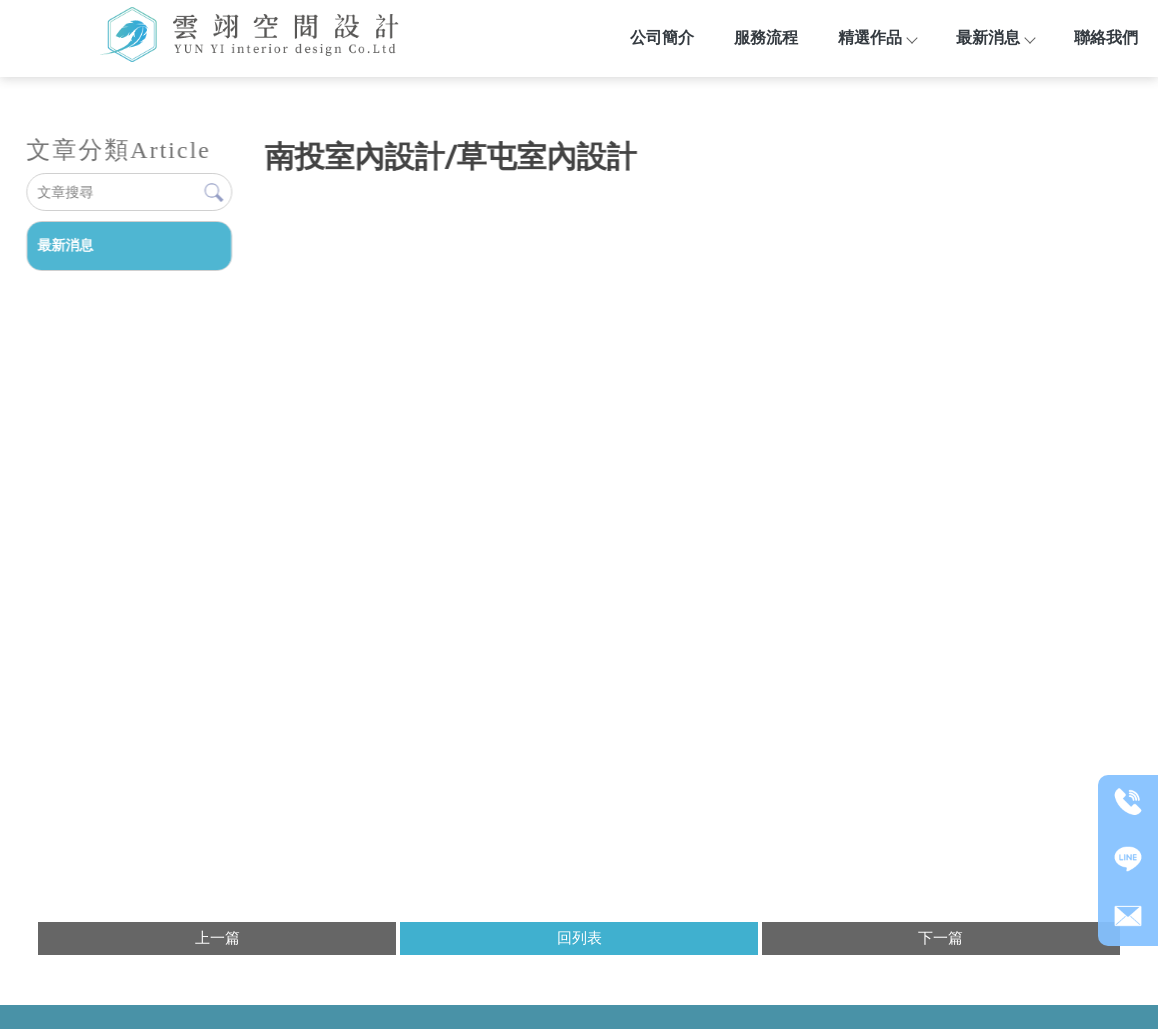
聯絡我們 (1106, 37)
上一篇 (217, 938)
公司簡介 (662, 37)
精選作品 (877, 37)
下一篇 (940, 938)
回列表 (579, 938)
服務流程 (766, 37)
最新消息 (995, 37)
